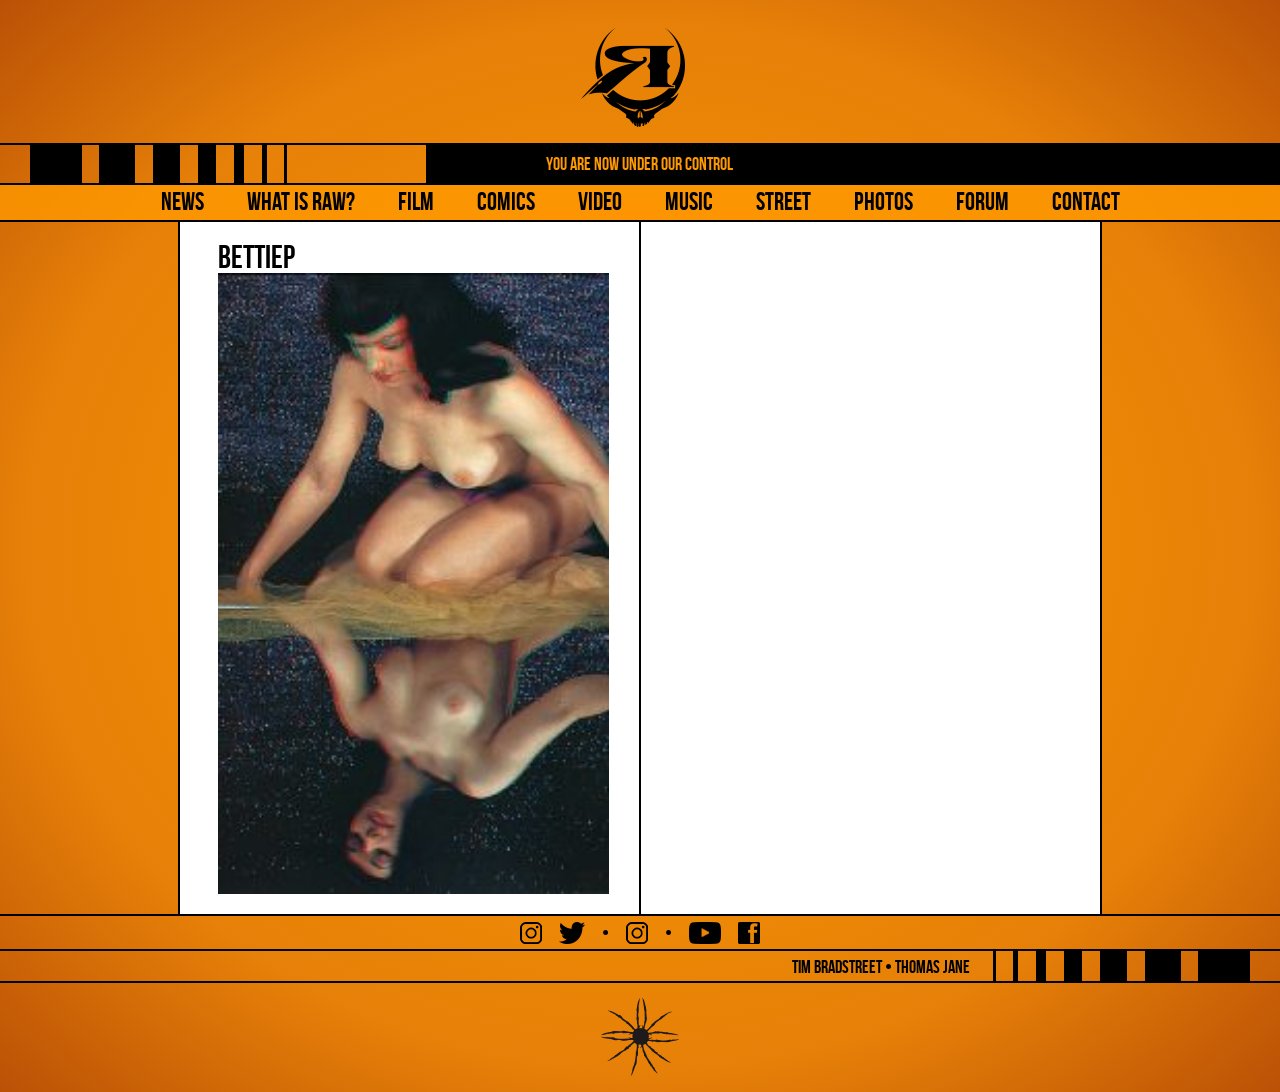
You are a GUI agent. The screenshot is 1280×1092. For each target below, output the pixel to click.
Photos (883, 201)
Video (600, 201)
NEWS (182, 201)
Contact (1086, 201)
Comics (506, 201)
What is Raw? (301, 201)
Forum (982, 201)
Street (783, 201)
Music (689, 201)
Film (416, 201)
